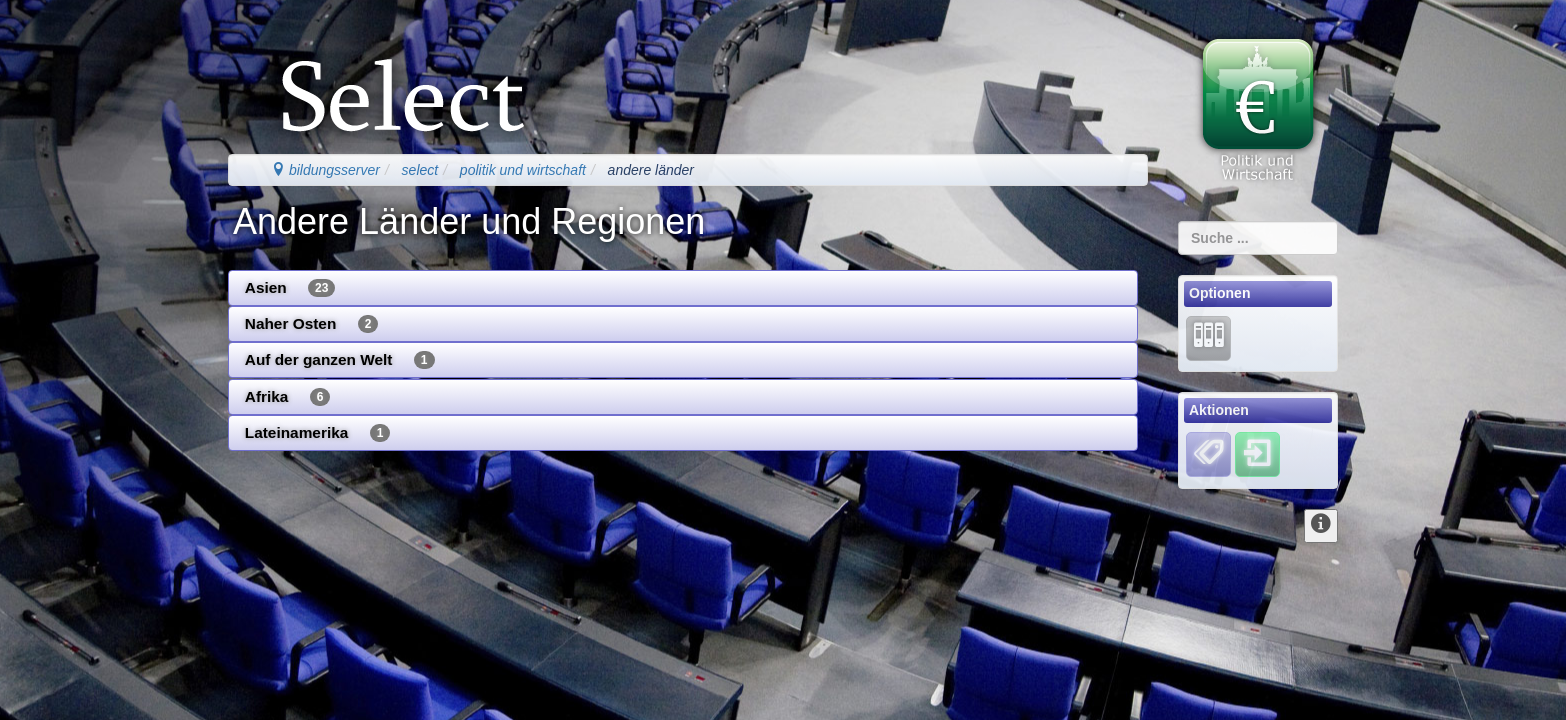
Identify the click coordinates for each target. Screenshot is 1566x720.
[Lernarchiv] (1208, 337)
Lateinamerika (318, 433)
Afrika (288, 397)
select (420, 170)
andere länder (651, 170)
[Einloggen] (1257, 454)
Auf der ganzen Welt (340, 360)
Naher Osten (312, 324)
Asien (290, 288)
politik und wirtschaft (523, 170)
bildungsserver (325, 170)
